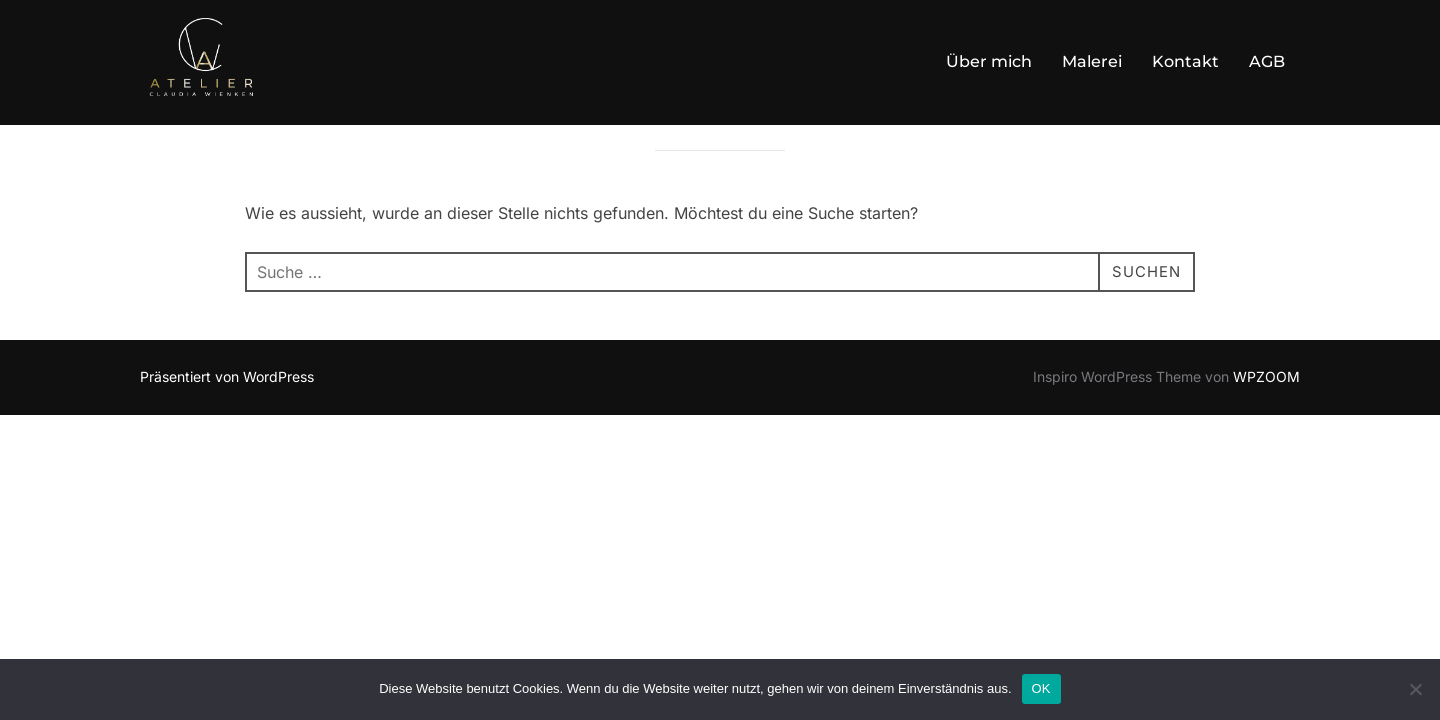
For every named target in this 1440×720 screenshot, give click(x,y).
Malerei (1092, 61)
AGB (1267, 61)
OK (1041, 688)
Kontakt (1185, 61)
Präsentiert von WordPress (227, 427)
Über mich (989, 61)
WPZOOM (1266, 427)
